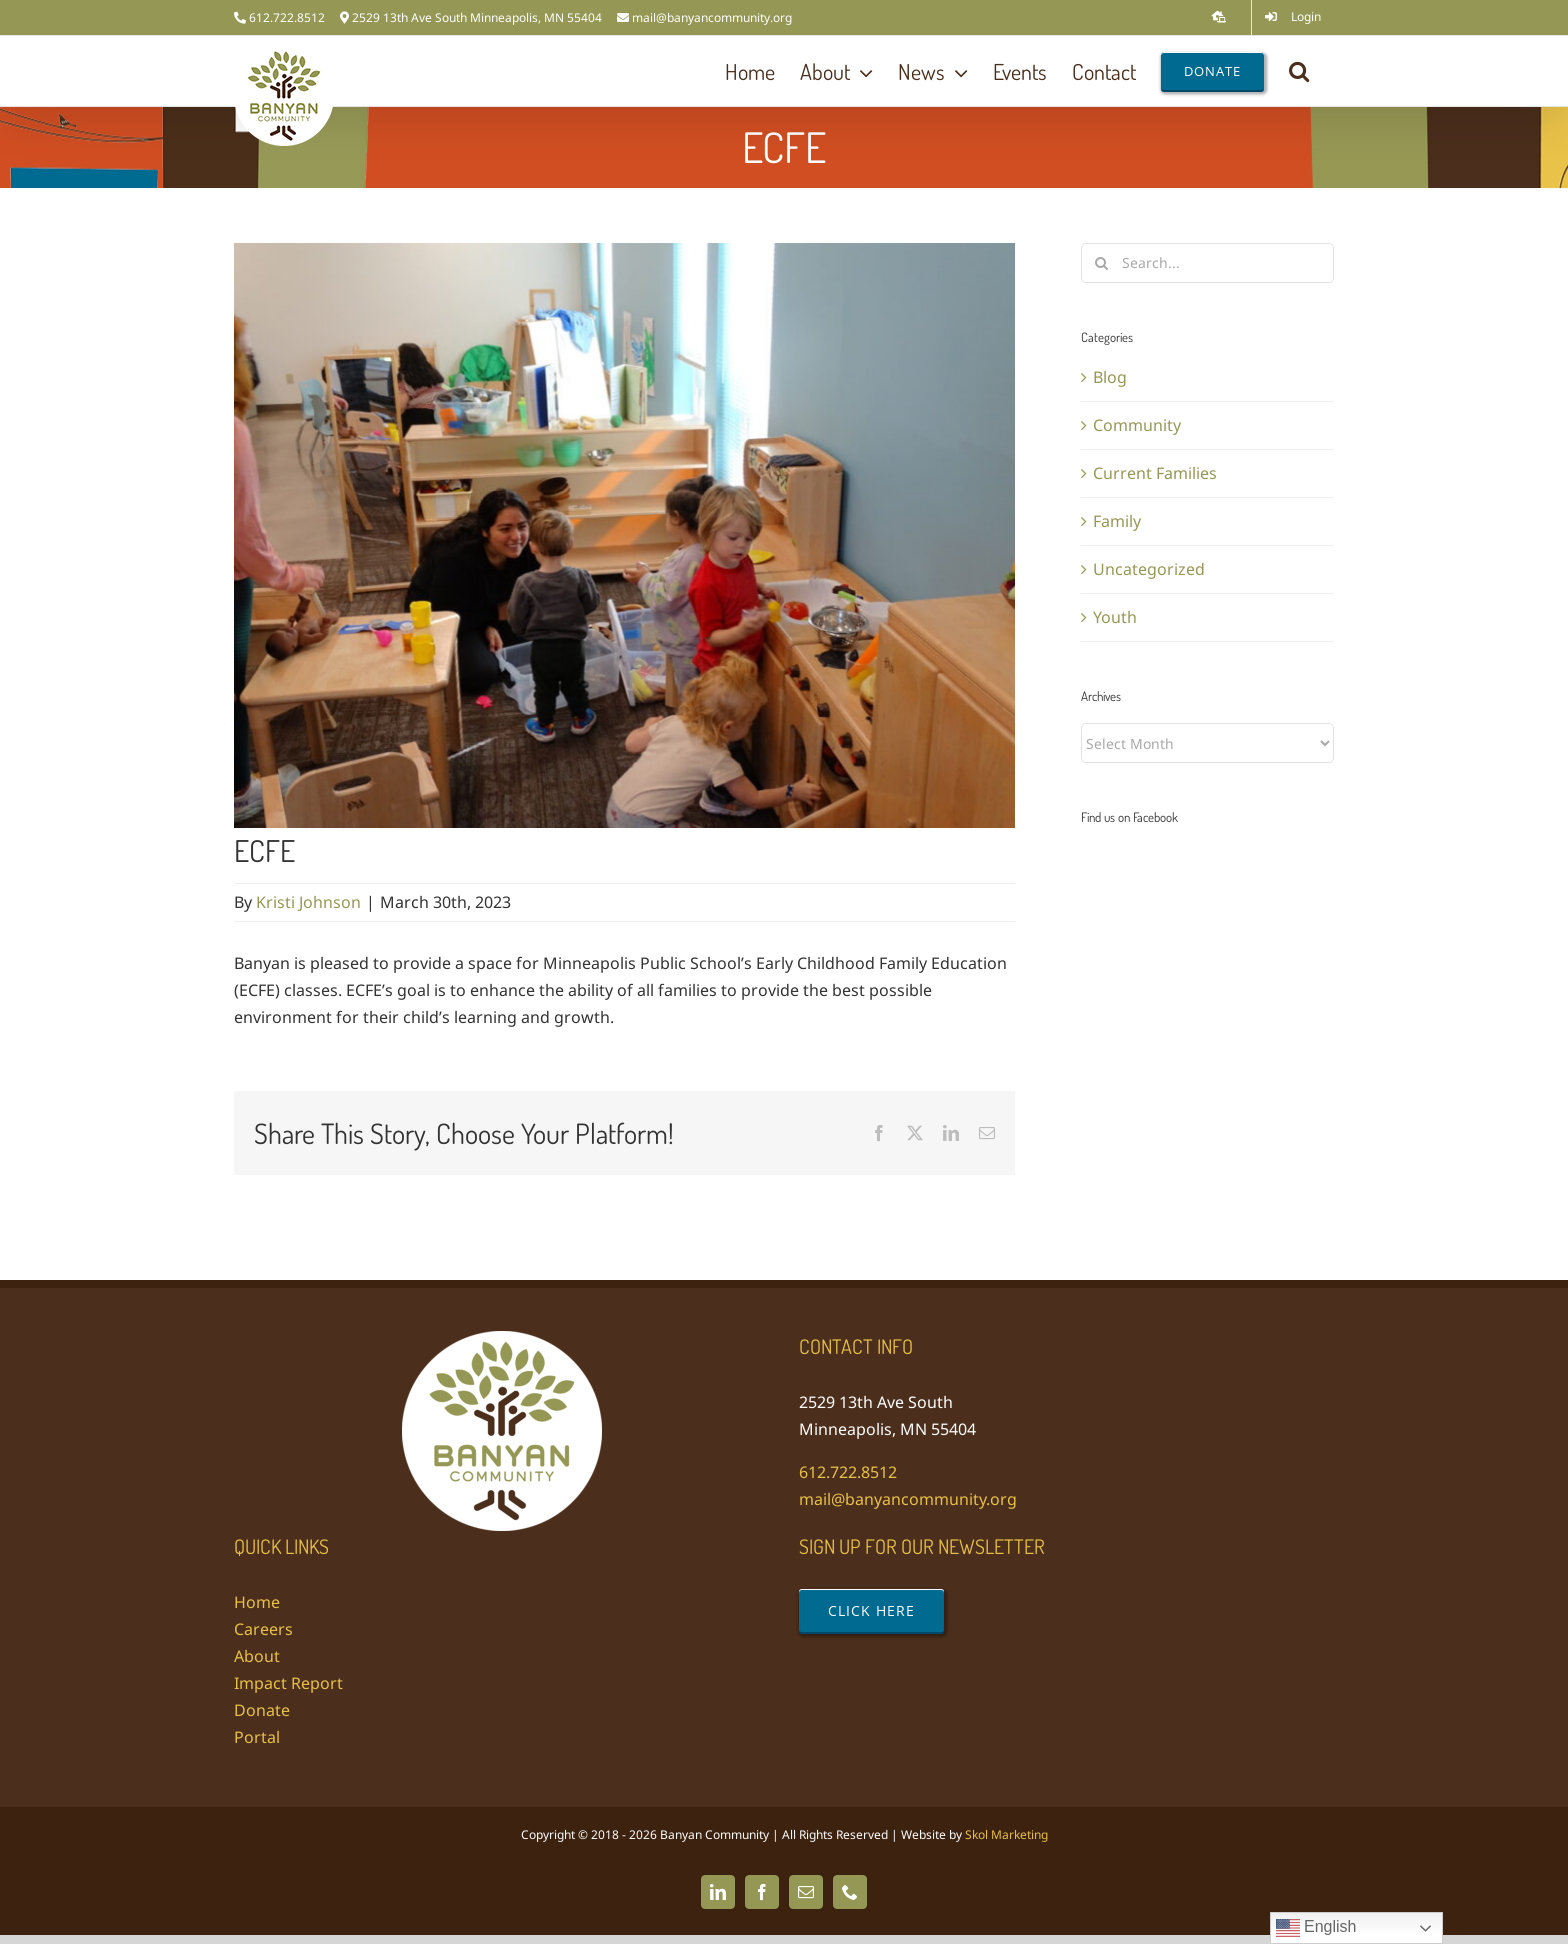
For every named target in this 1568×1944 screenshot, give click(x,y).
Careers (263, 1629)
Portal (257, 1737)
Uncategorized (1149, 569)
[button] (1299, 71)
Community (1137, 425)
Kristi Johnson (308, 902)
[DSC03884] (624, 536)
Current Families (1155, 473)
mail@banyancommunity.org (712, 17)
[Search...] (1207, 263)
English (1316, 1928)
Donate (262, 1710)
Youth (1115, 617)
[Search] (1101, 263)
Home (257, 1602)
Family (1117, 521)
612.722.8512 (848, 1472)
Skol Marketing (1006, 1834)
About (257, 1656)
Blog (1110, 377)
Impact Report (288, 1683)
